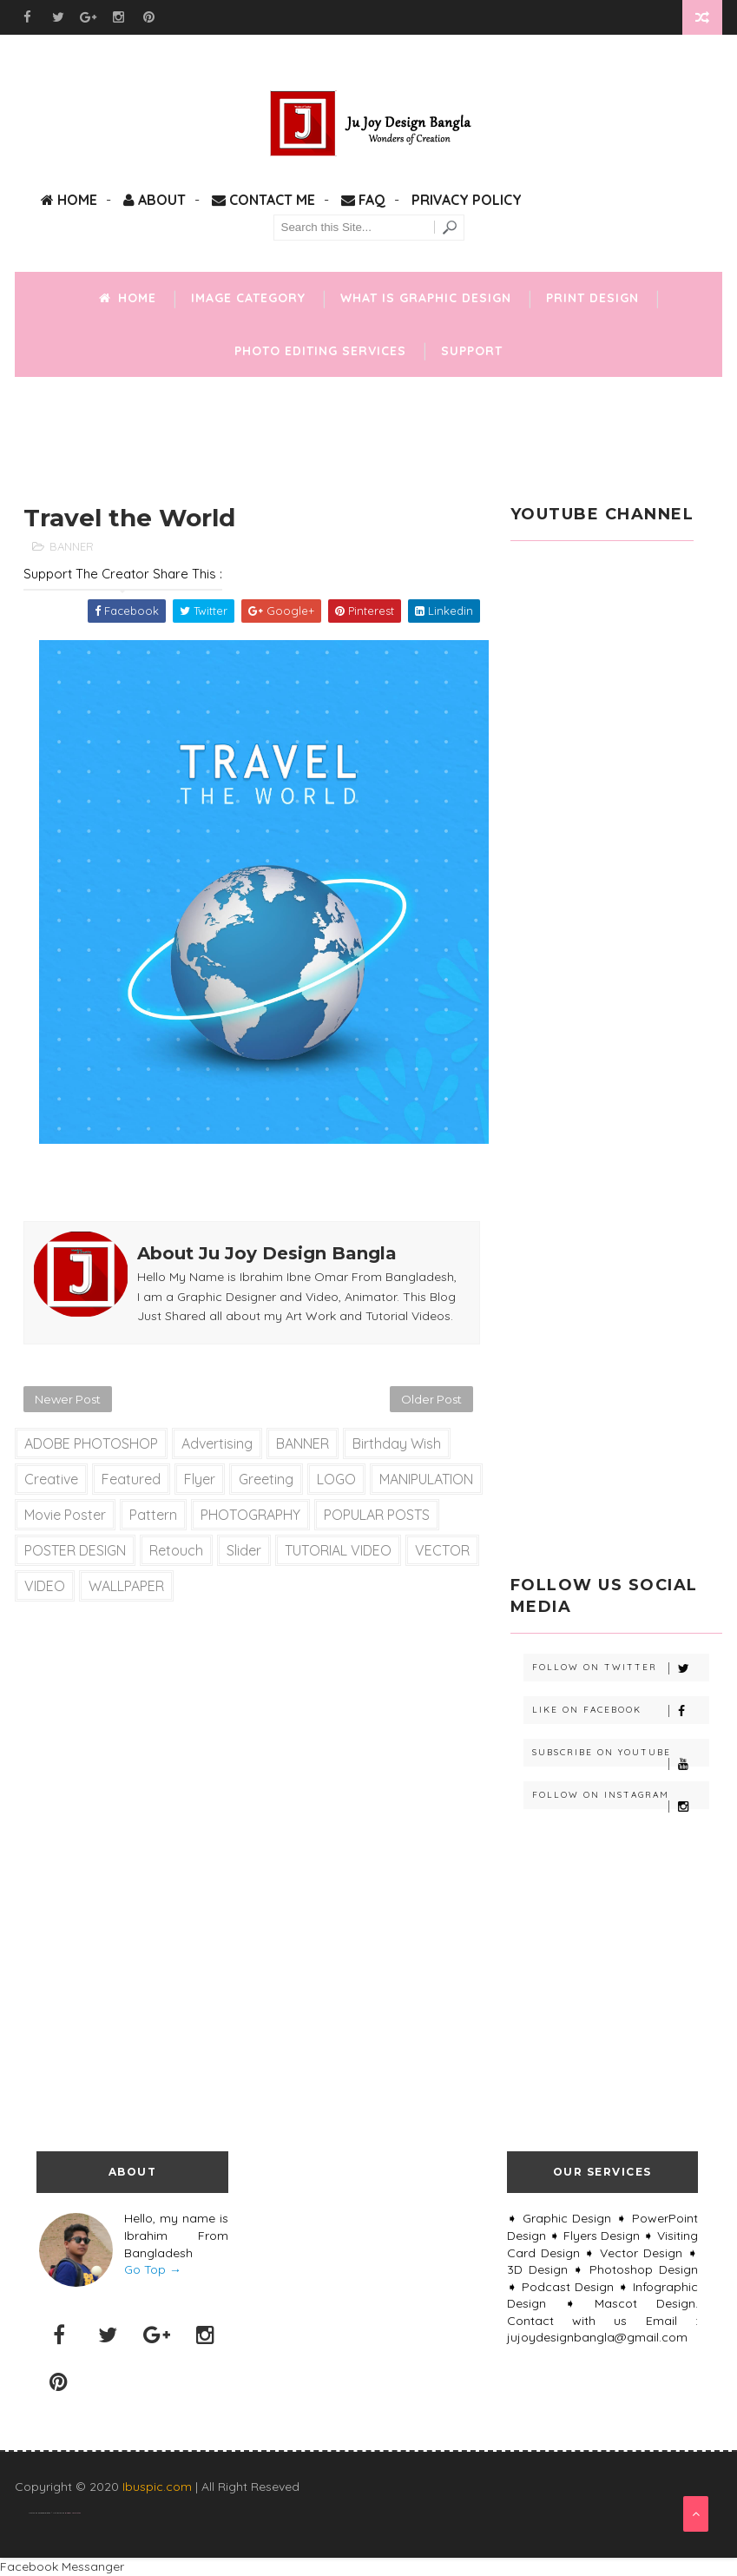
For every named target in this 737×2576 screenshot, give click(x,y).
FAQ (363, 199)
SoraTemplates (44, 2513)
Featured (131, 1479)
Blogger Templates (73, 2513)
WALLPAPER (126, 1586)
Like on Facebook (620, 1710)
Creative (51, 1479)
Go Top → (152, 2269)
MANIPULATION (426, 1479)
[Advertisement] (369, 433)
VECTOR (442, 1550)
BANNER (71, 546)
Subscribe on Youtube (620, 1757)
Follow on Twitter (620, 1667)
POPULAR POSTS (377, 1514)
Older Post (431, 1399)
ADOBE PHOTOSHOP (91, 1443)
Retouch (176, 1550)
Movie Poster (65, 1514)
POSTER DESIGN (75, 1550)
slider (244, 1550)
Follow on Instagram (620, 1799)
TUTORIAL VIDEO (338, 1550)
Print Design (592, 298)
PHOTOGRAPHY (250, 1514)
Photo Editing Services (320, 351)
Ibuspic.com (157, 2486)
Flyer (199, 1479)
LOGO (336, 1479)
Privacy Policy (466, 199)
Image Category (248, 298)
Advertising (217, 1443)
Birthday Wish (396, 1443)
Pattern (153, 1514)
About (154, 199)
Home (69, 199)
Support (472, 351)
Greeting (266, 1479)
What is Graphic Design (425, 298)
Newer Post (68, 1399)
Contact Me (263, 199)
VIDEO (44, 1586)
